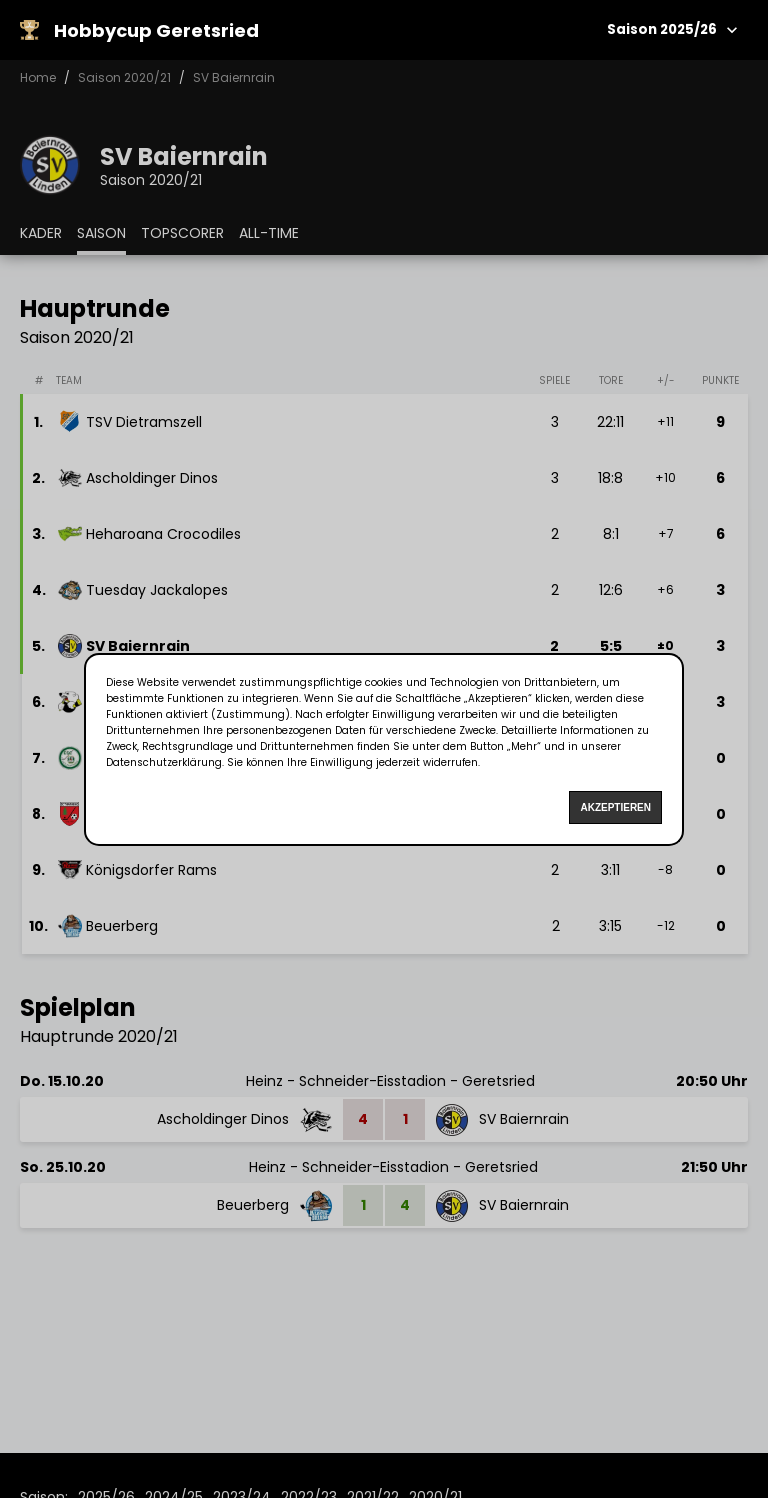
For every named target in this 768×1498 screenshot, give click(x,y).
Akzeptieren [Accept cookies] (615, 807)
